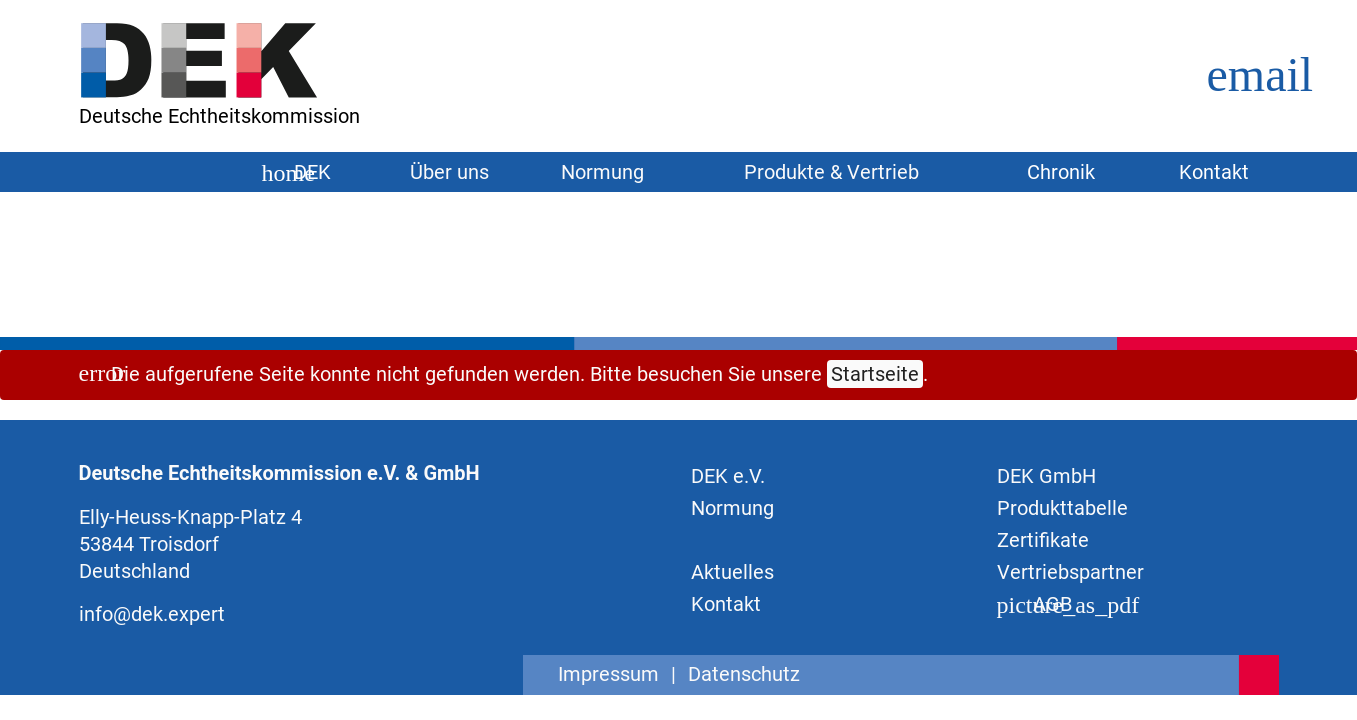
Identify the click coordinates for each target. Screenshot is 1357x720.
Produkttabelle (1062, 508)
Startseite (875, 374)
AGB (1034, 604)
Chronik (1061, 172)
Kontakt (1214, 172)
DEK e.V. (728, 476)
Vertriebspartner (1070, 572)
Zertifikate (1043, 540)
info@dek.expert (152, 614)
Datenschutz (744, 674)
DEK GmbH (1046, 476)
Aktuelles (732, 572)
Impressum (608, 674)
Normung (732, 508)
